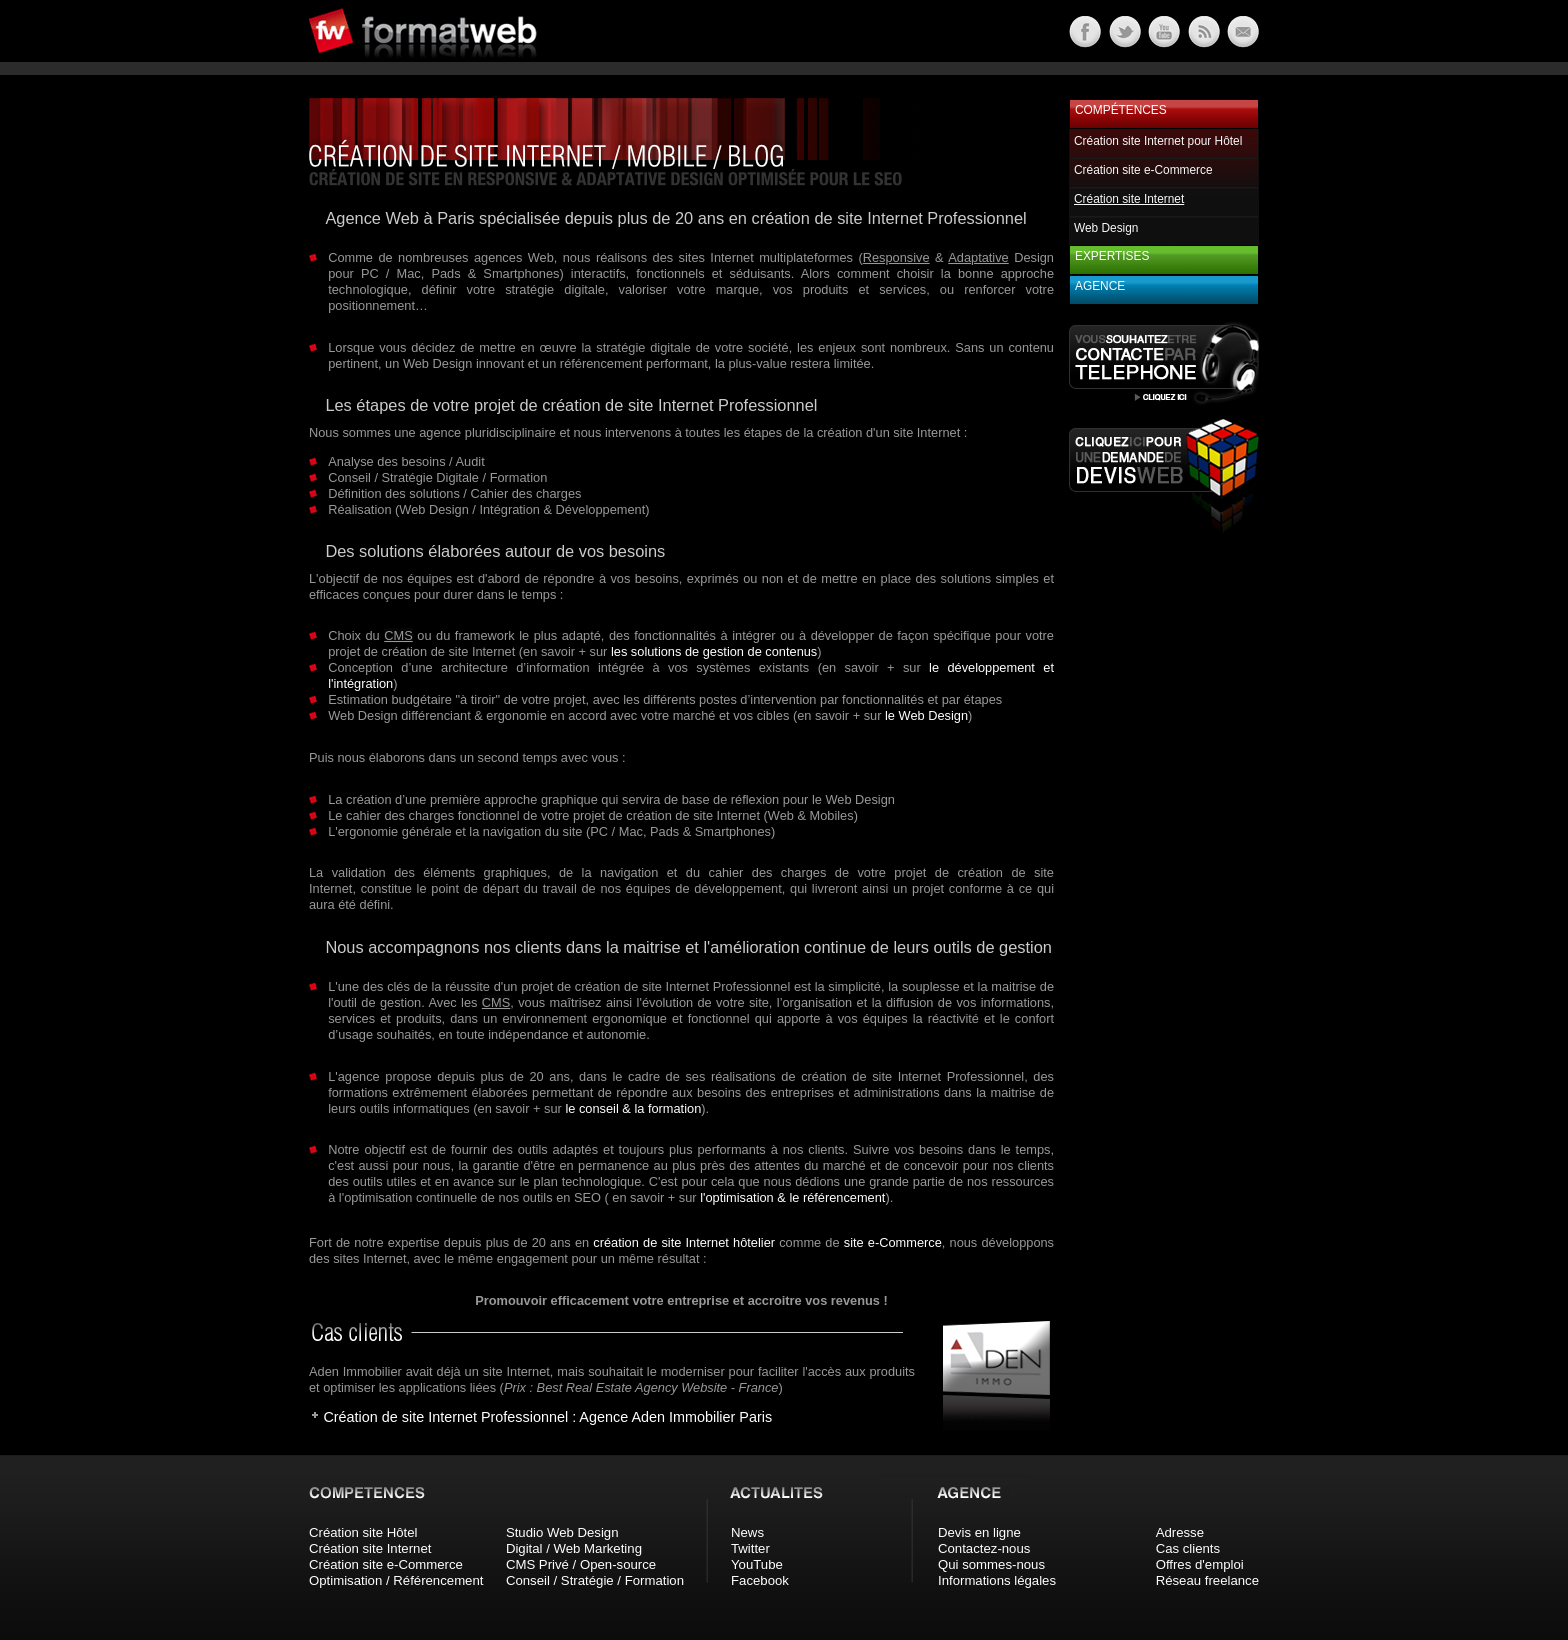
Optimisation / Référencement (396, 1580)
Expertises (1112, 256)
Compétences (1121, 110)
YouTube (757, 1564)
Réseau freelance (1207, 1580)
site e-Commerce (893, 1242)
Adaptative (978, 257)
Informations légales (997, 1580)
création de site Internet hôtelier (684, 1242)
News (747, 1532)
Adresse (1180, 1532)
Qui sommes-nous (991, 1564)
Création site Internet (370, 1548)
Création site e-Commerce (1143, 170)
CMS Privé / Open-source (581, 1564)
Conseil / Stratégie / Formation (595, 1580)
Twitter (750, 1548)
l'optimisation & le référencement (792, 1197)
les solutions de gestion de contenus (714, 651)
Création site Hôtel (363, 1532)
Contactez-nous (984, 1548)
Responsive (896, 257)
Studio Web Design (562, 1532)
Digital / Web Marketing (574, 1548)
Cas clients (1188, 1548)
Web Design (1106, 228)
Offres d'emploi (1200, 1564)
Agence (1100, 286)
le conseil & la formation (633, 1108)
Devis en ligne (979, 1532)
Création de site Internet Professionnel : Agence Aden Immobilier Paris (547, 1417)
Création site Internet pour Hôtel (1158, 141)
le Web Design (926, 715)
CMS (398, 635)
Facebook (760, 1580)
